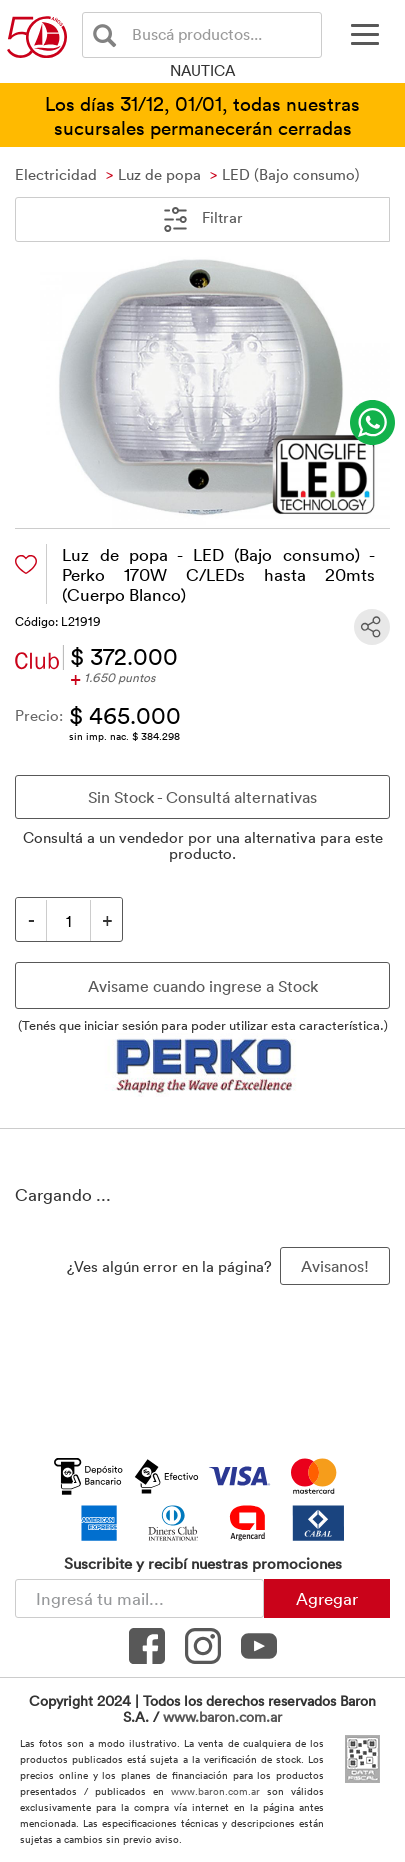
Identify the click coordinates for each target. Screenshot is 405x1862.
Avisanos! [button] (335, 1266)
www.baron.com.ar (222, 1716)
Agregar (327, 1598)
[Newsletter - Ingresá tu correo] (139, 1598)
